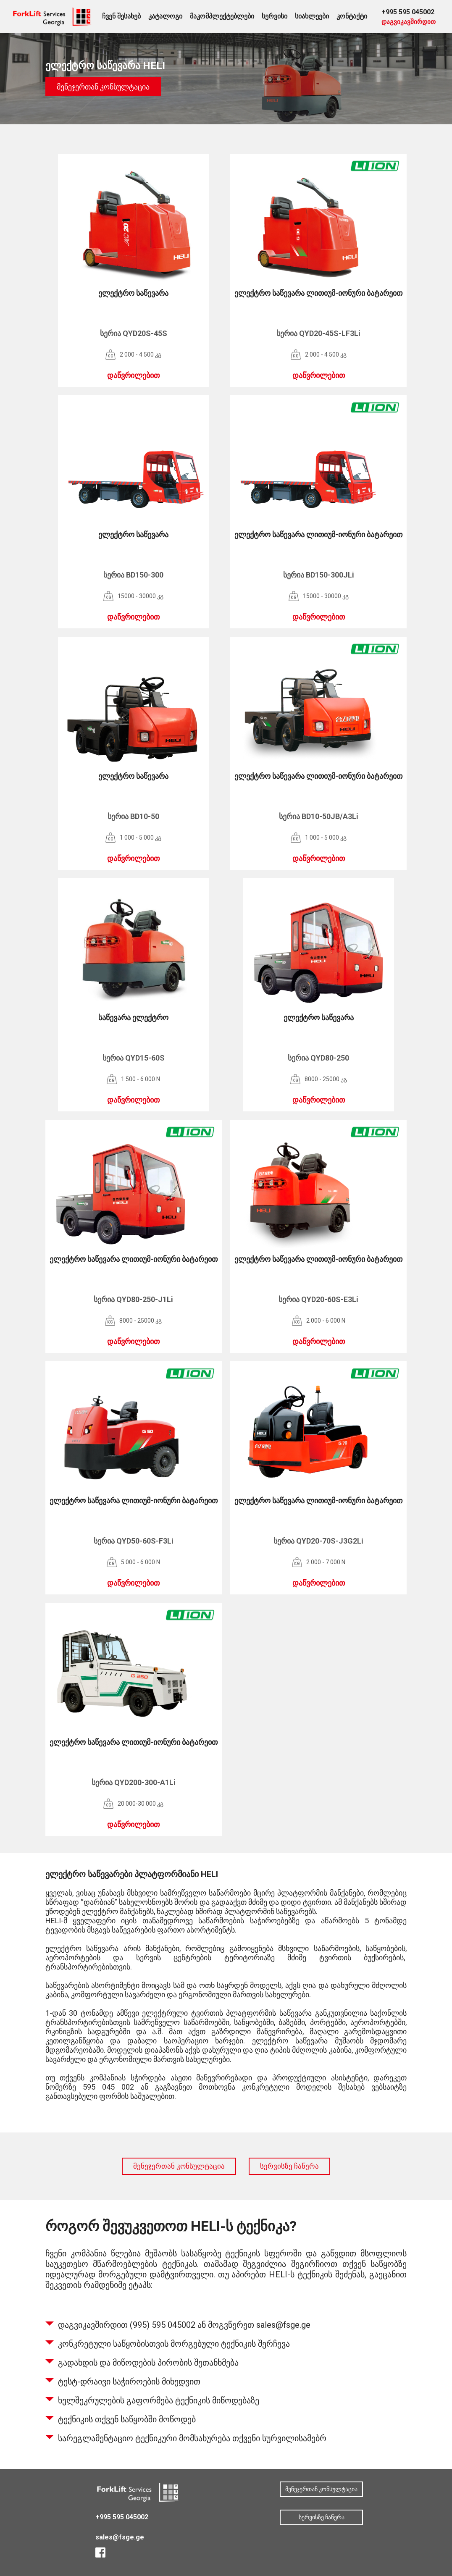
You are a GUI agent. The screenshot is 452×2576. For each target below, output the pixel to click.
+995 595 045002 (407, 12)
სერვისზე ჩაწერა (289, 2166)
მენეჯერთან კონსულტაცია (103, 86)
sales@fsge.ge (119, 2537)
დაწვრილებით (133, 375)
